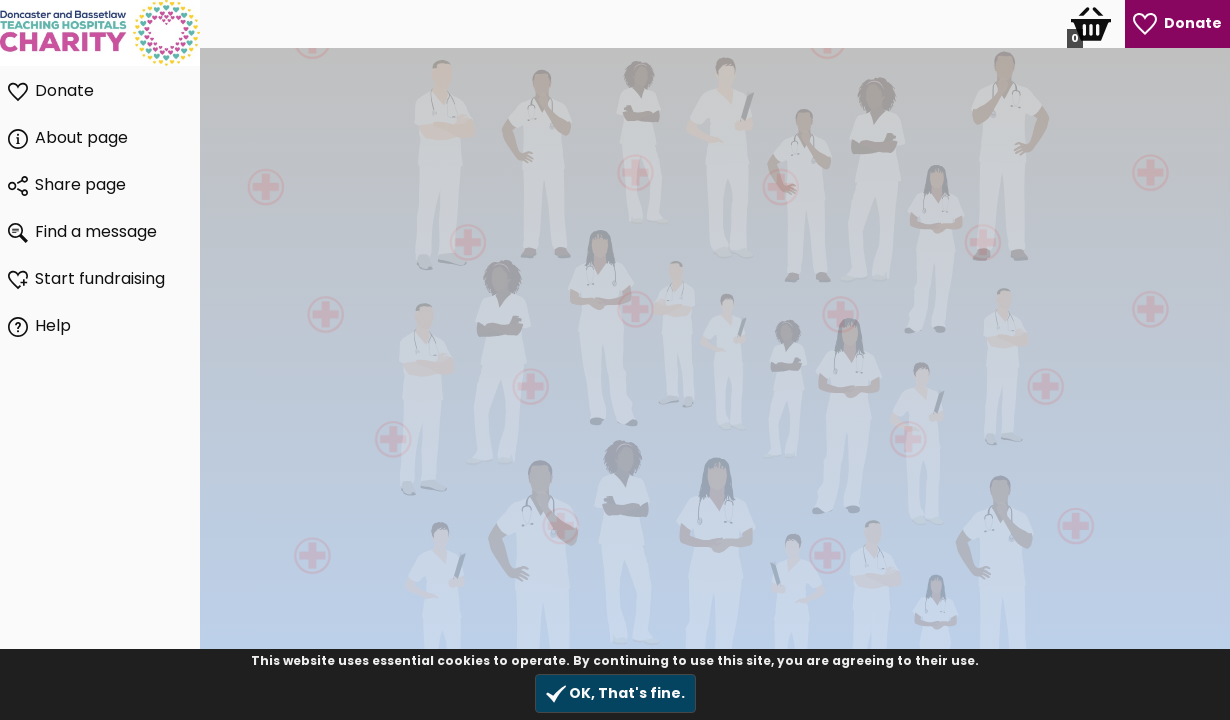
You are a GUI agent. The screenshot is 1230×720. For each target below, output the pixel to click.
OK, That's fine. (615, 693)
